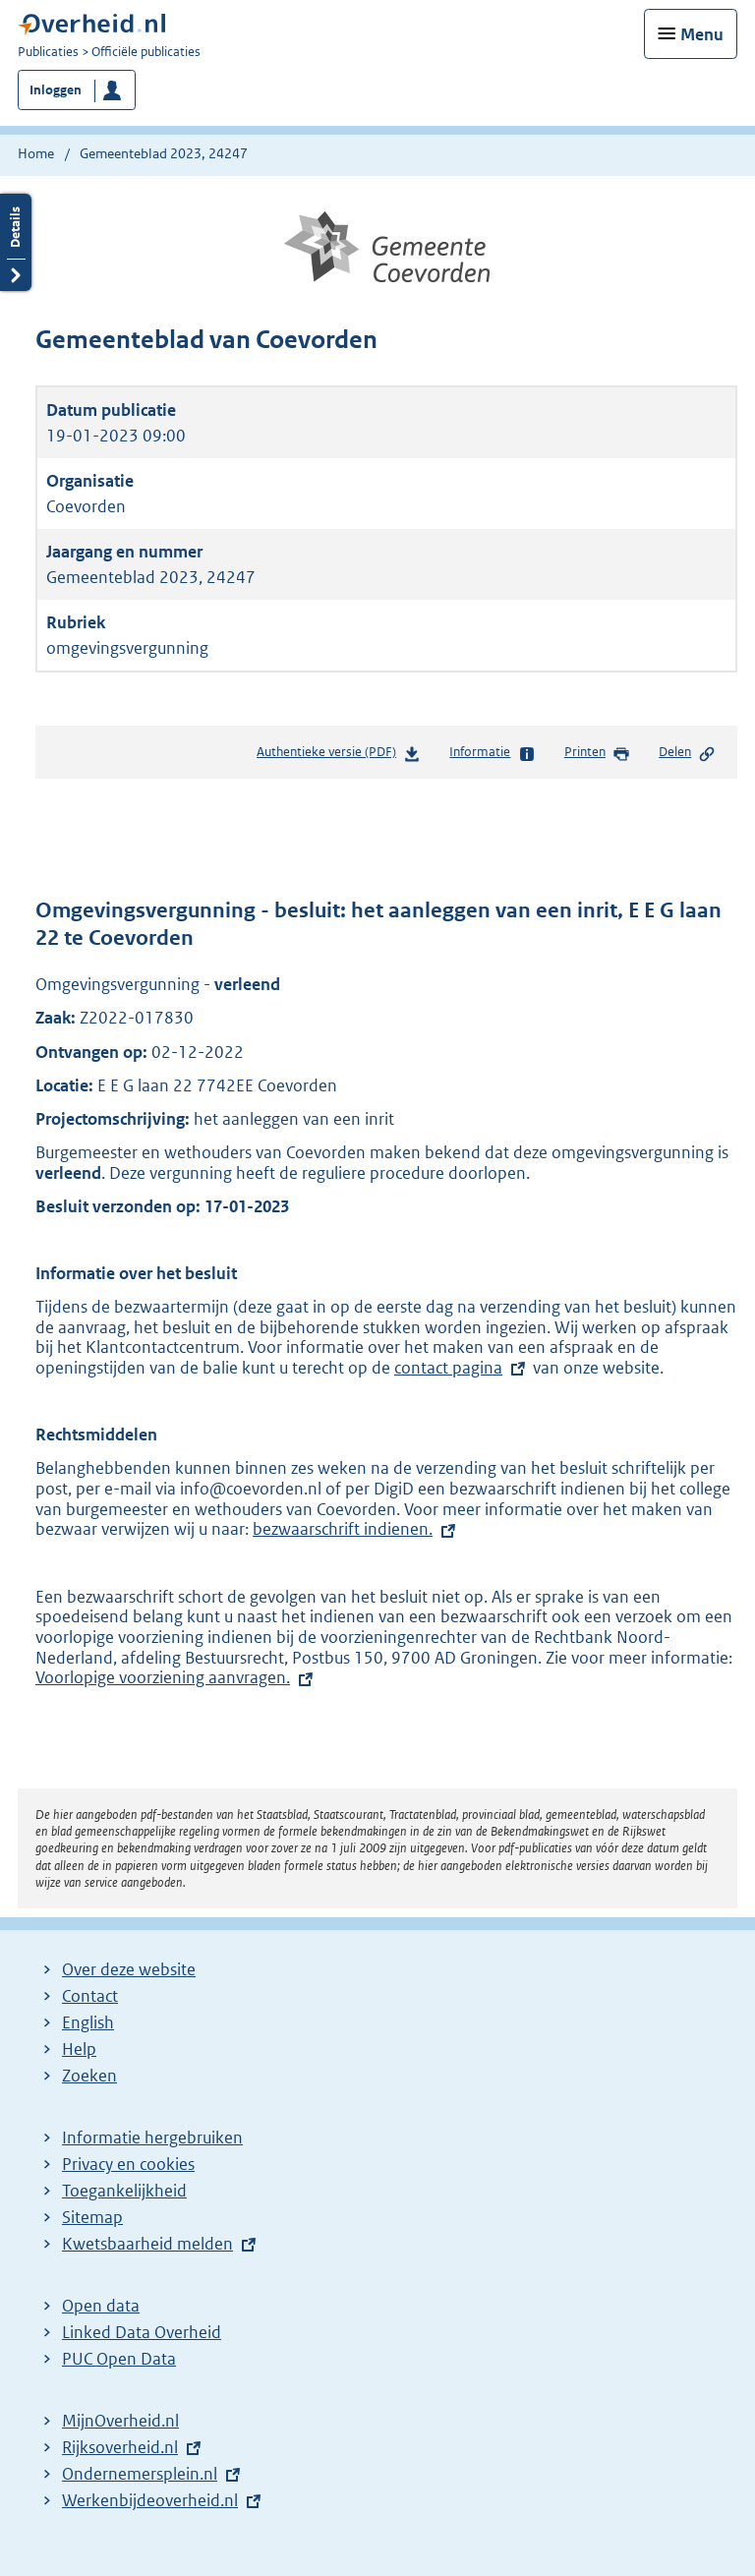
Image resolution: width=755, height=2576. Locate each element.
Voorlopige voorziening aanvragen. (176, 1677)
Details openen (15, 242)
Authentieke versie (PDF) (339, 755)
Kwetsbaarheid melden (147, 2243)
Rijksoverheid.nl (120, 2447)
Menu (702, 34)
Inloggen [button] (55, 90)
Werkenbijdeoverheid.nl (150, 2500)
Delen (687, 753)
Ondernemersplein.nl (139, 2474)
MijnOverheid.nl (120, 2420)
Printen (597, 753)
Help (79, 2049)
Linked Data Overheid (141, 2332)
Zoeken (89, 2075)
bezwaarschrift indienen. (343, 1529)
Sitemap (92, 2217)
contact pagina (448, 1367)
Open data (101, 2305)
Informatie (492, 753)
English (88, 2022)
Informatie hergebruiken (152, 2137)
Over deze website (129, 1969)
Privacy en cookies (128, 2164)
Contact (90, 1996)
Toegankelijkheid (124, 2190)
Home (36, 153)
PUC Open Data (119, 2359)
